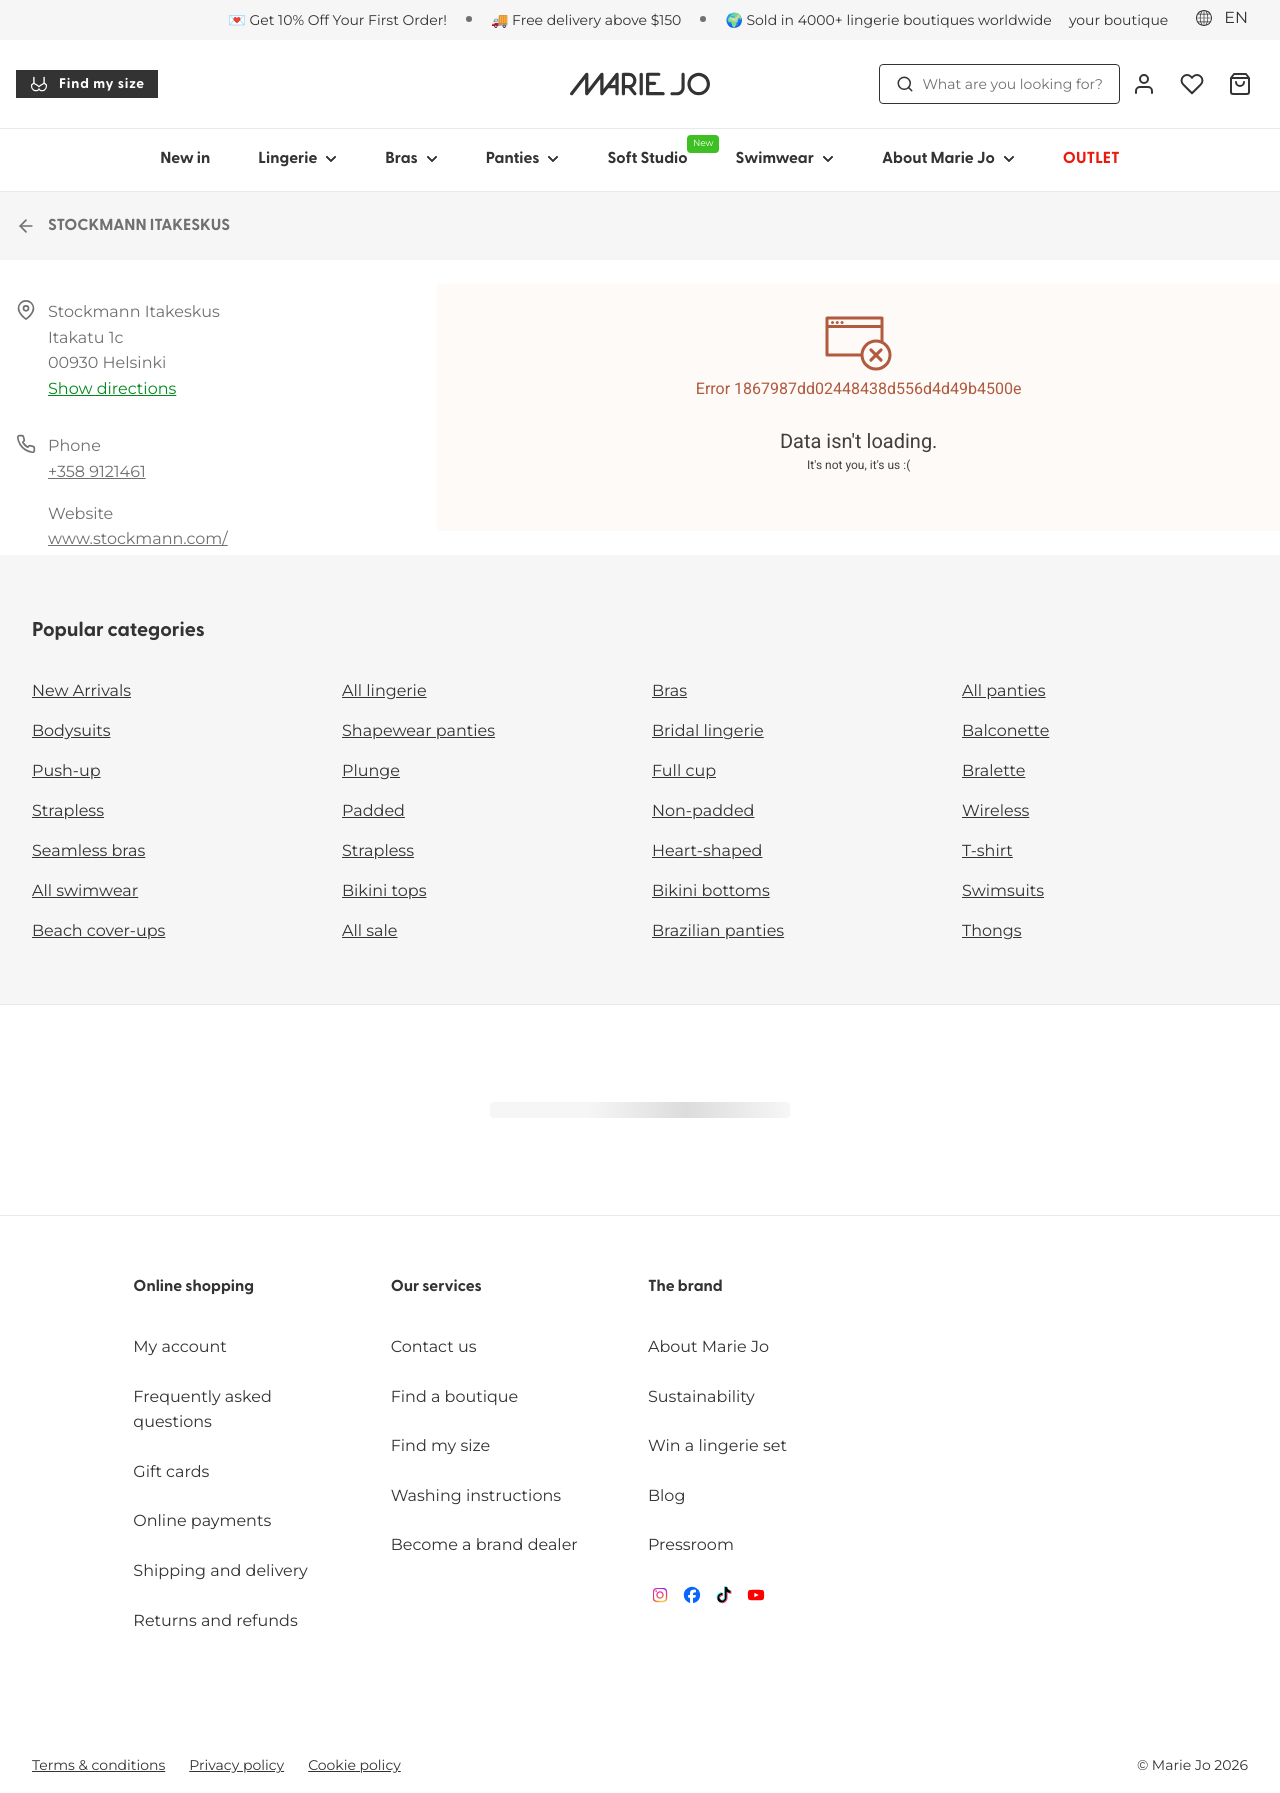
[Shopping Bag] (1240, 84)
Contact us (434, 1347)
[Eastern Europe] (1228, 19)
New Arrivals (81, 691)
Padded (373, 811)
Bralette (993, 771)
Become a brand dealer (484, 1545)
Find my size (87, 84)
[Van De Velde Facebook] (692, 1599)
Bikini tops (384, 891)
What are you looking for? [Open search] (999, 84)
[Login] (1144, 84)
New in (185, 159)
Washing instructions (476, 1496)
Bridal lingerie (708, 731)
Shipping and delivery (220, 1571)
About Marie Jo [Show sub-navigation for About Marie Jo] (948, 159)
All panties (1004, 691)
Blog (666, 1496)
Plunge (371, 771)
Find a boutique (455, 1397)
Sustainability (701, 1397)
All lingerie (384, 691)
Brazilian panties (718, 931)
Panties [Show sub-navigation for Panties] (523, 159)
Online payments (202, 1521)
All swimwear (85, 891)
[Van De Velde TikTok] (724, 1599)
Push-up (66, 771)
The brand (685, 1287)
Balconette (1005, 731)
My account (179, 1347)
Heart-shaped (707, 851)
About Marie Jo (708, 1347)
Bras (669, 691)
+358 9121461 (97, 472)
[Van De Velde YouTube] (756, 1599)
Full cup (684, 771)
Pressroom (691, 1545)
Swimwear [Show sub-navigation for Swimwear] (784, 159)
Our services (436, 1287)
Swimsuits (1003, 891)
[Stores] (1091, 20)
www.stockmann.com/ (138, 539)
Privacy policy (236, 1765)
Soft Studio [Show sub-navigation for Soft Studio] (659, 151)
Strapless (68, 811)
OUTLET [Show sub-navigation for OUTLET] (1091, 159)
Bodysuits (71, 731)
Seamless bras (88, 851)
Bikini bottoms (711, 891)
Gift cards (171, 1472)
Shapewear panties (418, 731)
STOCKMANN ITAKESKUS (123, 226)
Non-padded (703, 811)
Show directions (112, 389)
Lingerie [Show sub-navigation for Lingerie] (297, 159)
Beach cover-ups (98, 931)
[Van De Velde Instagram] (660, 1599)
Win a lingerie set (717, 1446)
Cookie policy (354, 1765)
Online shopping (193, 1287)
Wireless (995, 811)
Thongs (992, 931)
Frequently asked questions (202, 1410)
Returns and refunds (215, 1621)
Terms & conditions (98, 1765)
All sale (370, 931)
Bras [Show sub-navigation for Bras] (411, 159)
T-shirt (987, 851)
